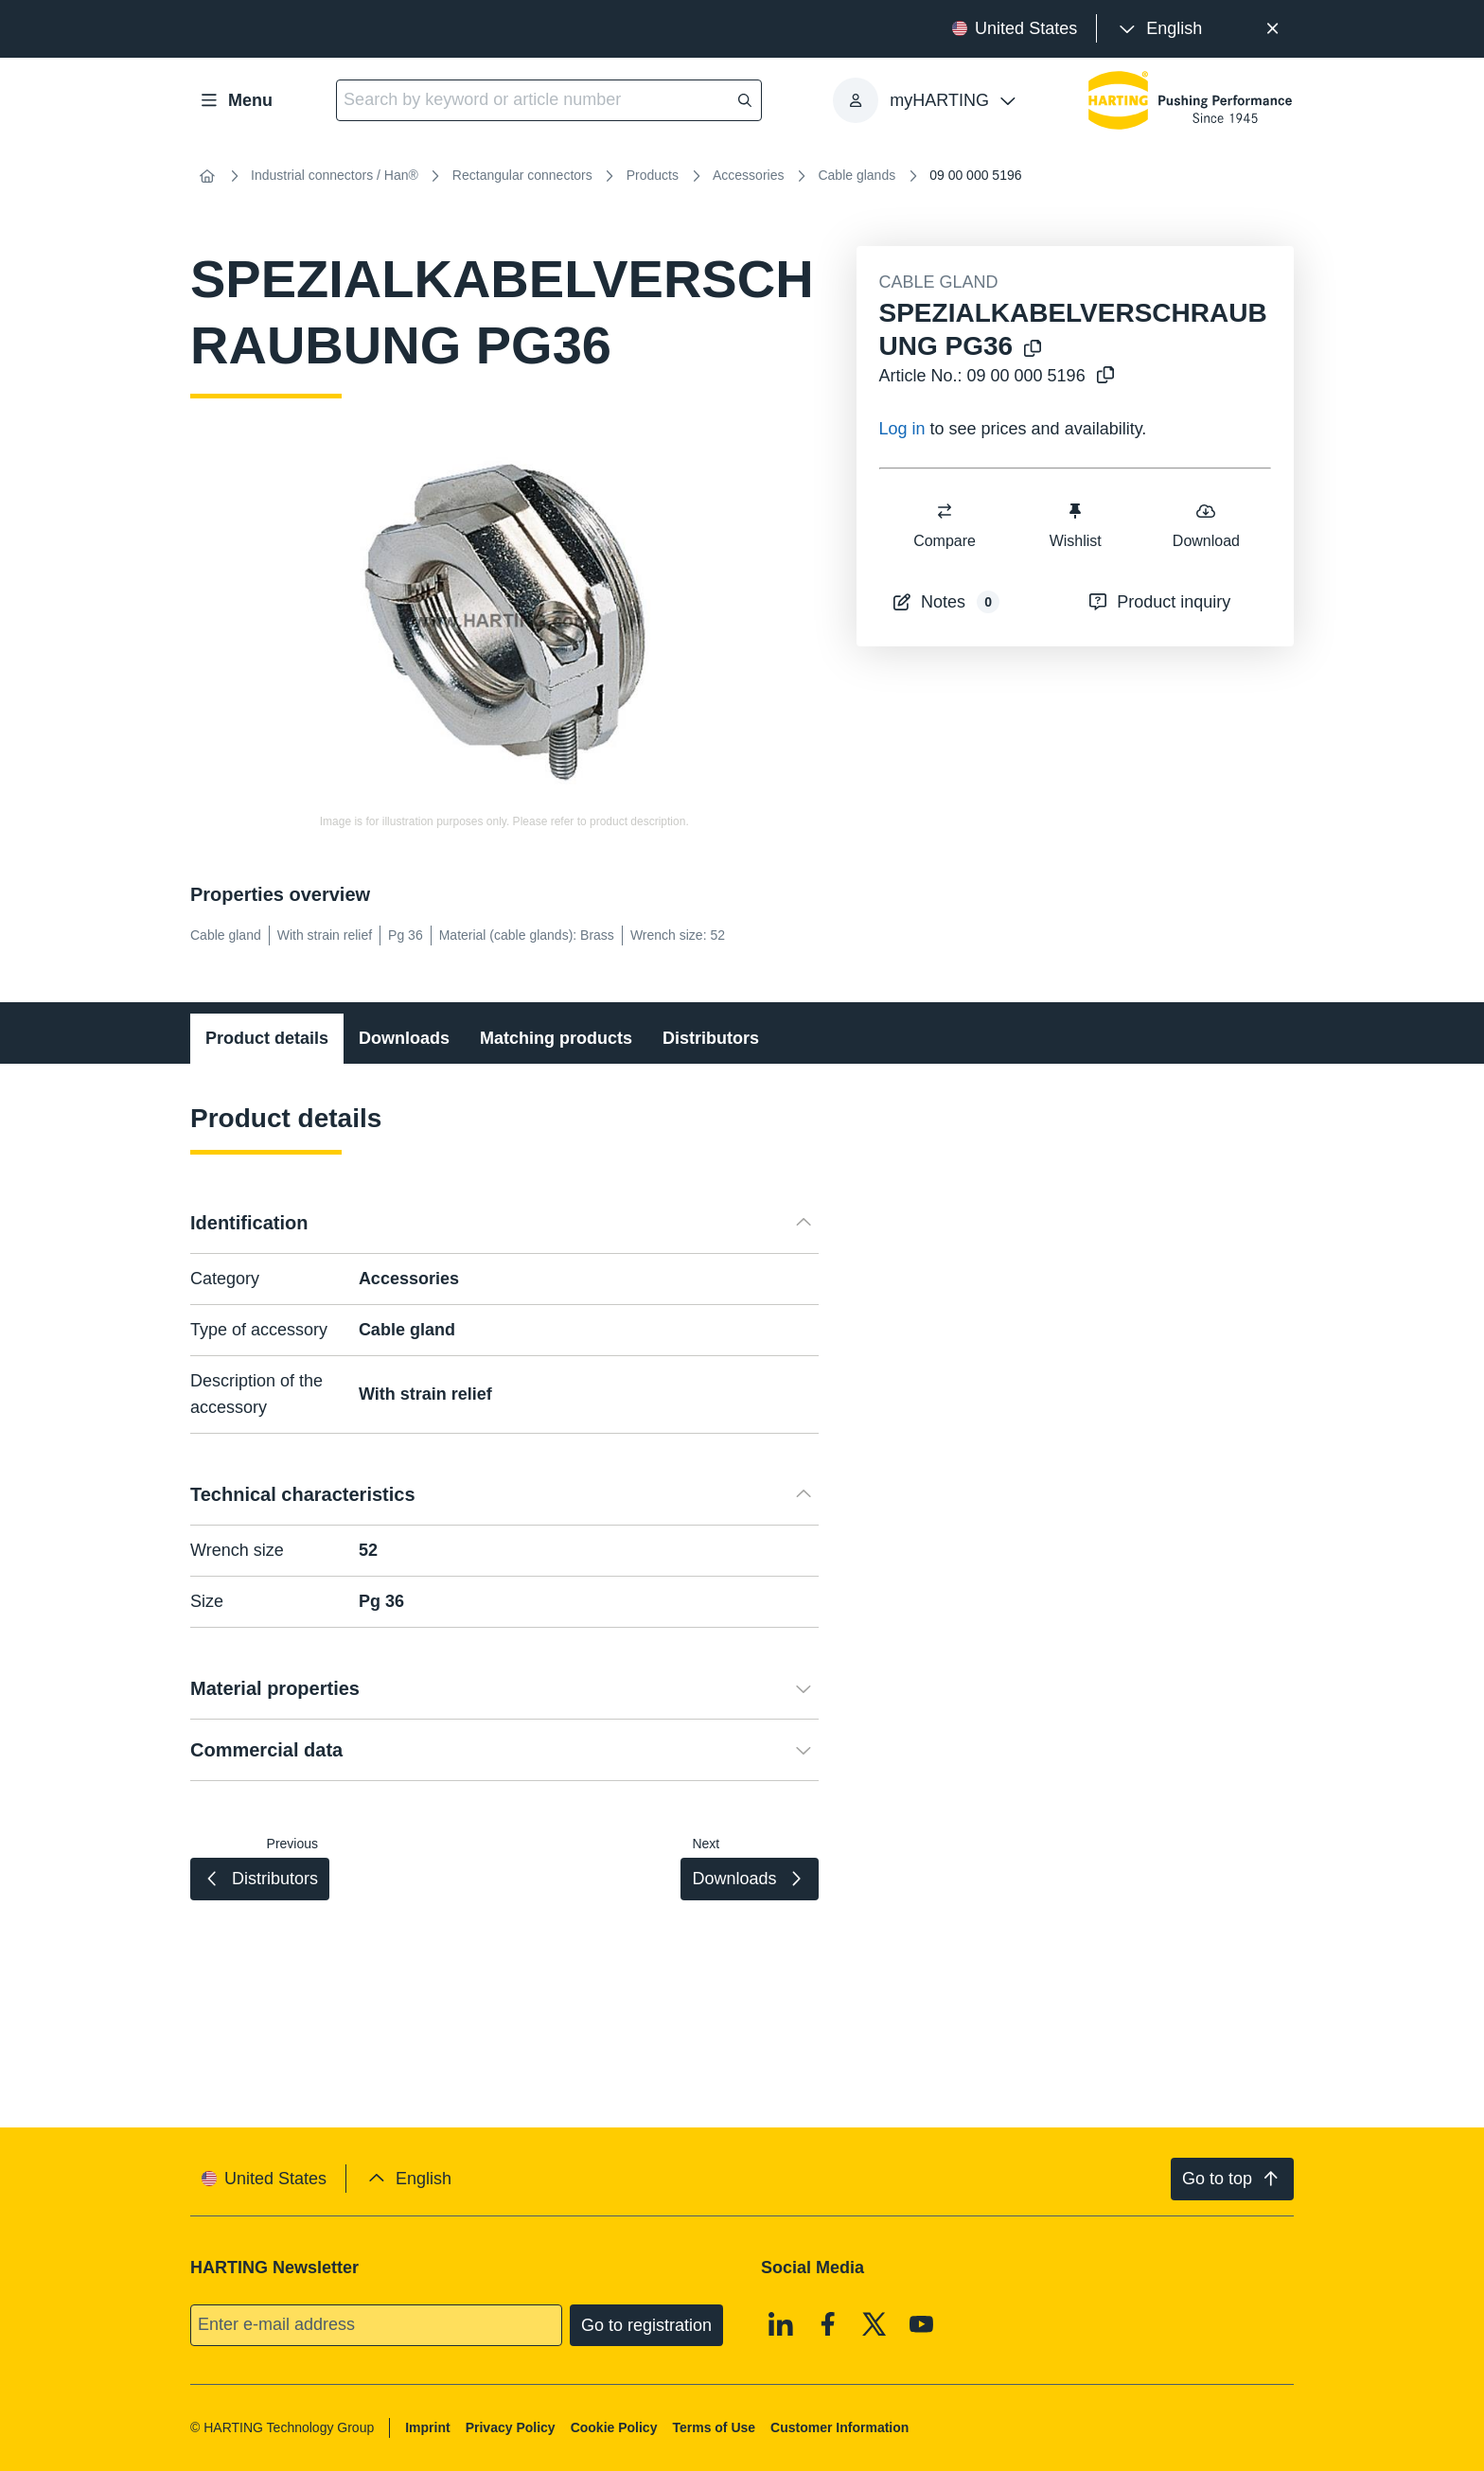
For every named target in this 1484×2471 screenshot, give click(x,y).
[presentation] (1158, 29)
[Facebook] (828, 2323)
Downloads (404, 1038)
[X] (874, 2323)
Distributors (710, 1038)
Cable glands (856, 175)
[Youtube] (922, 2323)
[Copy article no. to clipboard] (1105, 376)
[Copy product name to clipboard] (1032, 349)
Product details (266, 1038)
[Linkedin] (781, 2323)
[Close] (1272, 29)
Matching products (556, 1038)
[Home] (207, 176)
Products (653, 175)
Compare (944, 525)
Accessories (748, 175)
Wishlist (1075, 525)
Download (1205, 525)
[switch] (944, 511)
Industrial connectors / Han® (334, 175)
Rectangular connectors (522, 175)
